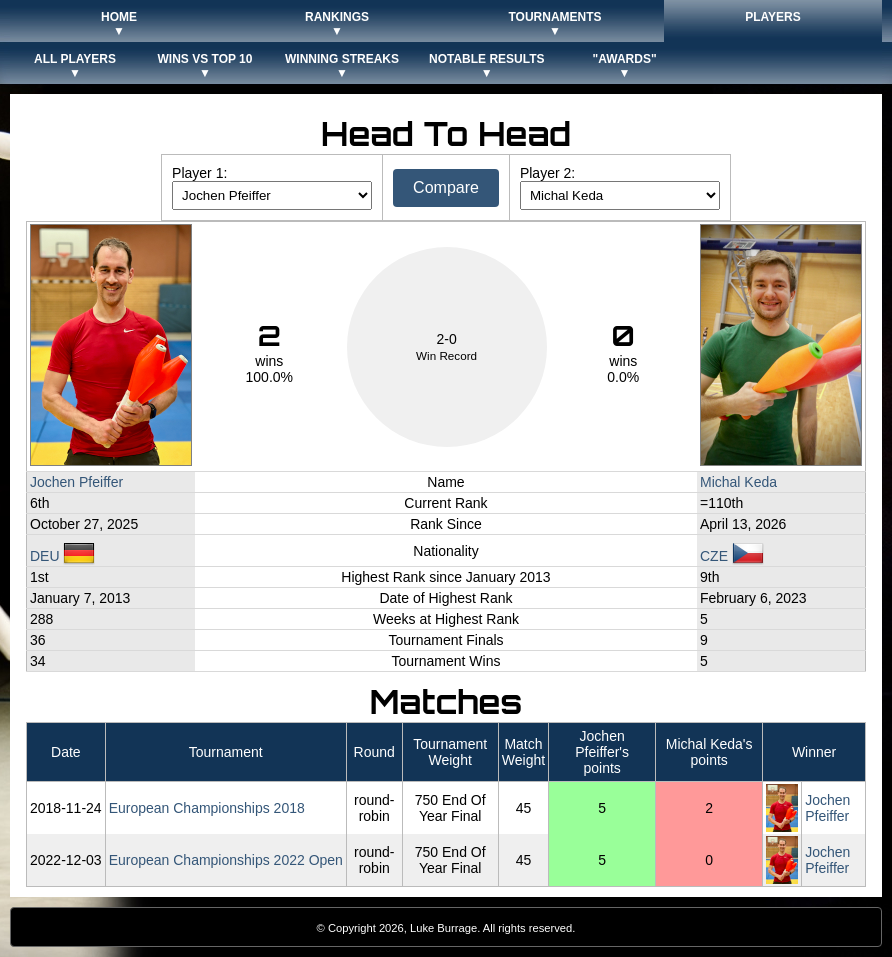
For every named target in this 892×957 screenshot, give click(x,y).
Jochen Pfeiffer (76, 482)
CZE (732, 556)
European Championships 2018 (207, 808)
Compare (446, 187)
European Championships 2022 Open (226, 860)
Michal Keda (738, 482)
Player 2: (547, 173)
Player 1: (199, 173)
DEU (62, 556)
